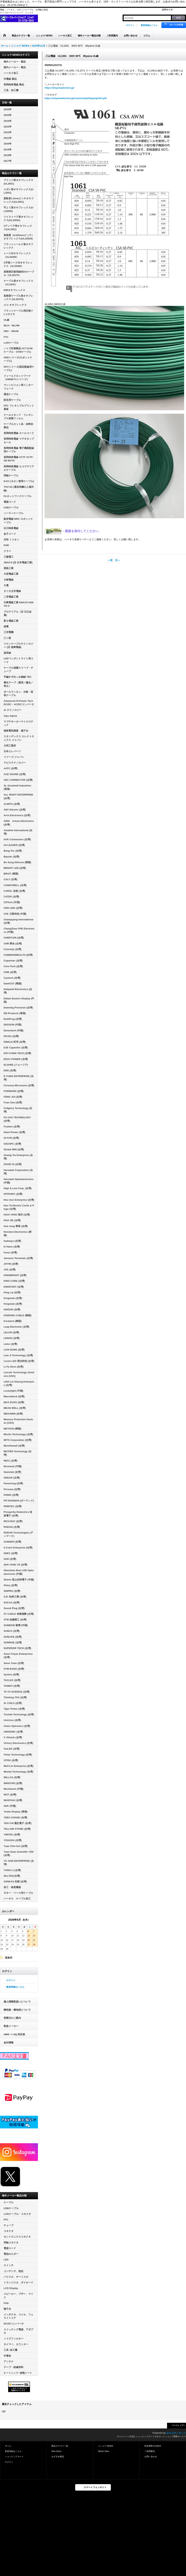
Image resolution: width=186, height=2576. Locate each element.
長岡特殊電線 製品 (14, 84)
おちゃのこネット (176, 2432)
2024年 (8, 121)
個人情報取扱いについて (17, 2001)
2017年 (8, 160)
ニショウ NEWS (105, 2446)
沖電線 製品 (10, 78)
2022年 (8, 132)
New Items (56, 2451)
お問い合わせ (150, 2456)
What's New (103, 2451)
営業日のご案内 (12, 2017)
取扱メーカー (11, 2026)
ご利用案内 (149, 2451)
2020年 (8, 143)
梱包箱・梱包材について (17, 2009)
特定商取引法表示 (152, 2446)
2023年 (8, 126)
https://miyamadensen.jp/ (59, 87)
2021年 (8, 138)
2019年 (8, 149)
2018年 (8, 155)
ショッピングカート (14, 2456)
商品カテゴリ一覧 (59, 2446)
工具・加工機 (11, 90)
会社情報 (8, 2042)
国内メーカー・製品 (15, 67)
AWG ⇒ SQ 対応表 (14, 2034)
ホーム (8, 2446)
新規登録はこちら (149, 25)
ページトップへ (178, 2425)
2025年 (8, 115)
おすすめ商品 (57, 2456)
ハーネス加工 (11, 73)
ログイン (130, 25)
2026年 (8, 109)
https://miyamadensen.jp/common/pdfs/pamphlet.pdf (75, 98)
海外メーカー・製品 (15, 61)
